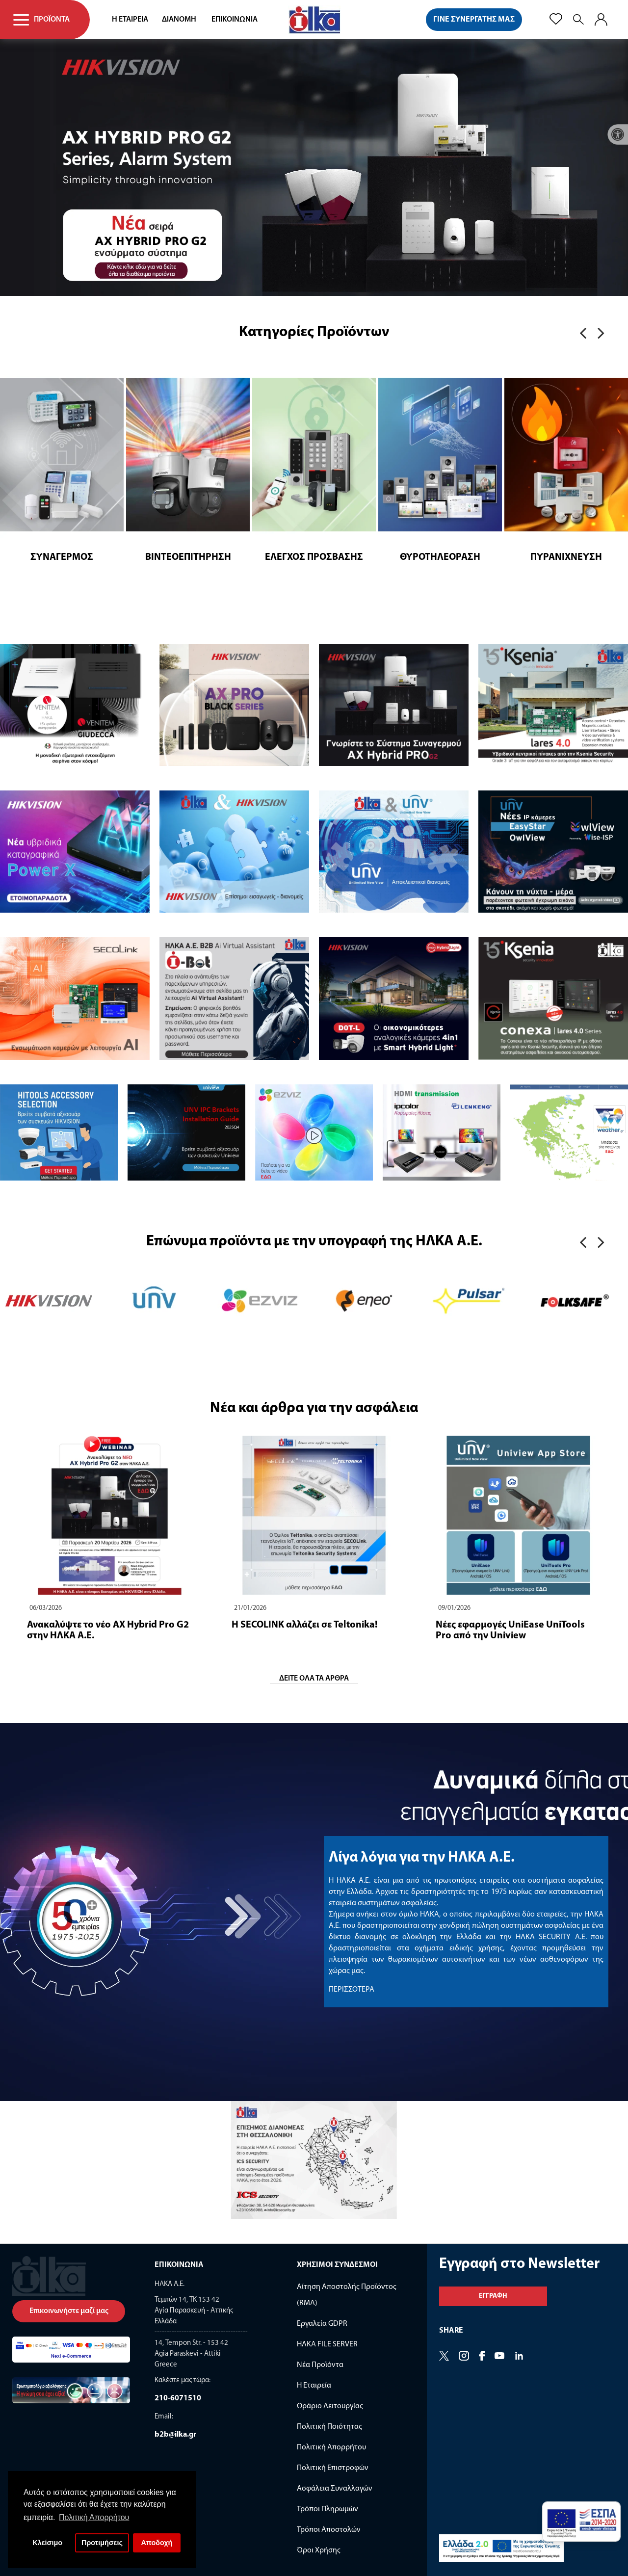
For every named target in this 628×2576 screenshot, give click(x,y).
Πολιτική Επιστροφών (332, 2468)
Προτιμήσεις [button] (102, 2543)
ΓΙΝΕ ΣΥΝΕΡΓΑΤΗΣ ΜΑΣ (474, 20)
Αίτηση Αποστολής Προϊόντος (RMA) (346, 2295)
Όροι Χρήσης (318, 2550)
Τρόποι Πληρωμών (327, 2509)
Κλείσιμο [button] (47, 2543)
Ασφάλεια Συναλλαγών (334, 2489)
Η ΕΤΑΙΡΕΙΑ (130, 20)
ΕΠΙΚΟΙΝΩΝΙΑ (234, 20)
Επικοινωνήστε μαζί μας (68, 2311)
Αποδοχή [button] (156, 2543)
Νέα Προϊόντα (320, 2365)
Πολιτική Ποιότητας (329, 2427)
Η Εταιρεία (314, 2386)
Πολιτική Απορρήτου (331, 2447)
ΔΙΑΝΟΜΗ (179, 20)
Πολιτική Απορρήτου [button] (94, 2517)
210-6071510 (178, 2398)
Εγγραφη (493, 2296)
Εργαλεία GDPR (322, 2324)
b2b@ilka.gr (175, 2435)
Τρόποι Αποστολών (329, 2530)
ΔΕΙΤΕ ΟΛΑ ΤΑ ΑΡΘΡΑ (314, 1678)
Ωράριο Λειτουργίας (330, 2406)
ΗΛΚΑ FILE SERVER (327, 2344)
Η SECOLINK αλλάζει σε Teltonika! (304, 1625)
